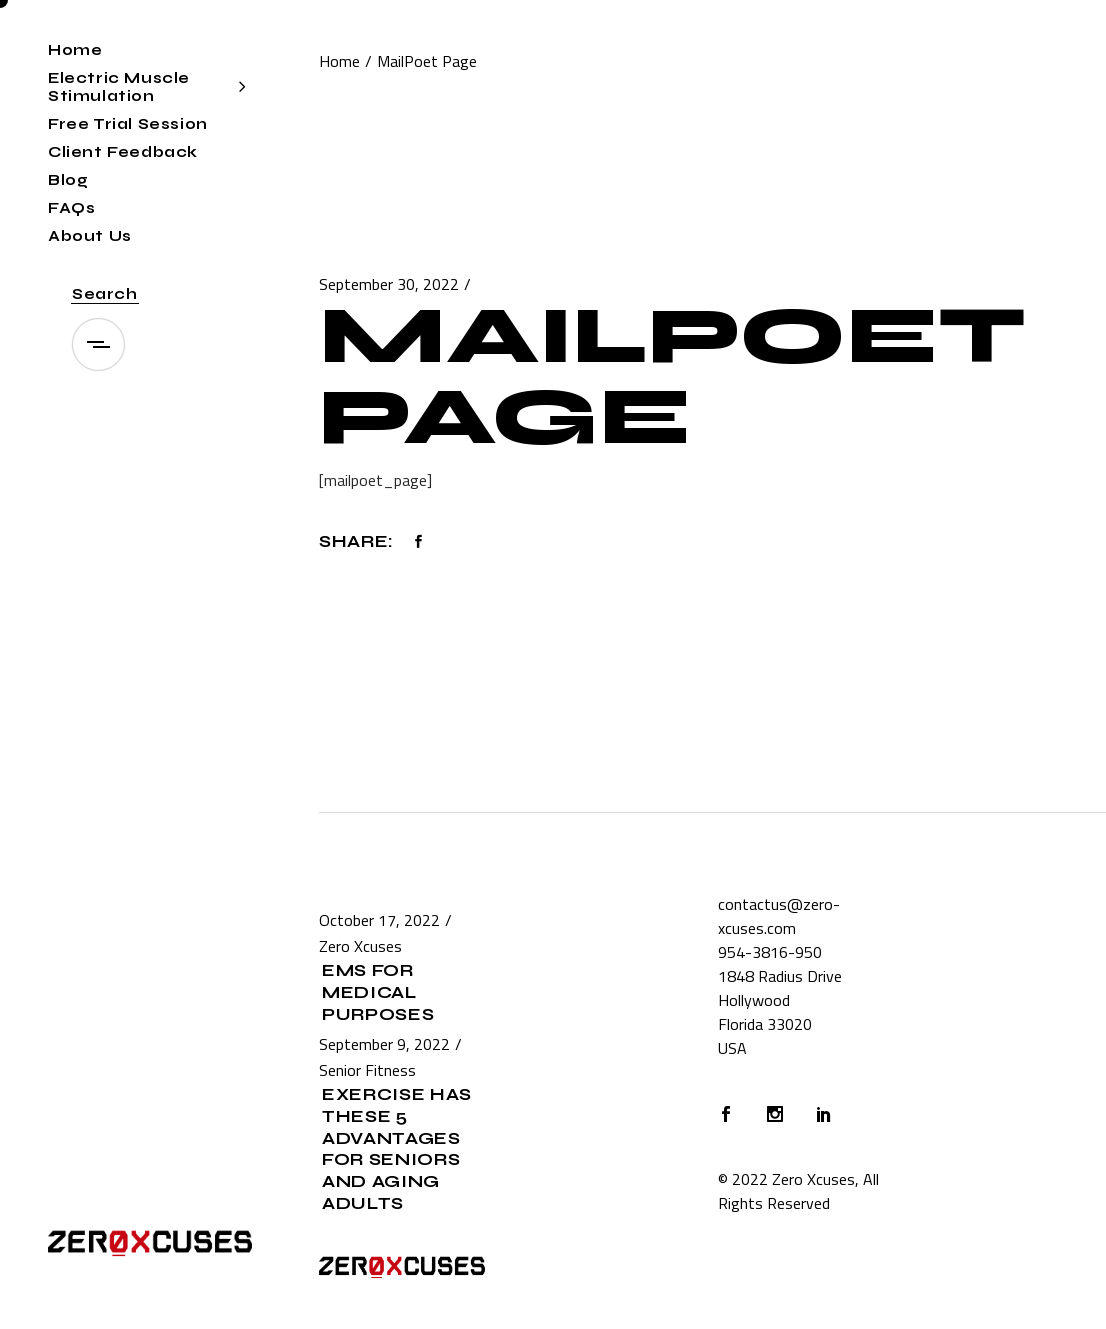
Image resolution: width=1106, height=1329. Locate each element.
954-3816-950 (770, 952)
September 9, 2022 (384, 1044)
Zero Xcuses (360, 946)
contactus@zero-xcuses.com (779, 916)
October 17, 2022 (379, 920)
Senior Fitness (367, 1070)
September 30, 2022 (389, 284)
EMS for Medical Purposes (378, 992)
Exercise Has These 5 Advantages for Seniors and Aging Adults (397, 1149)
